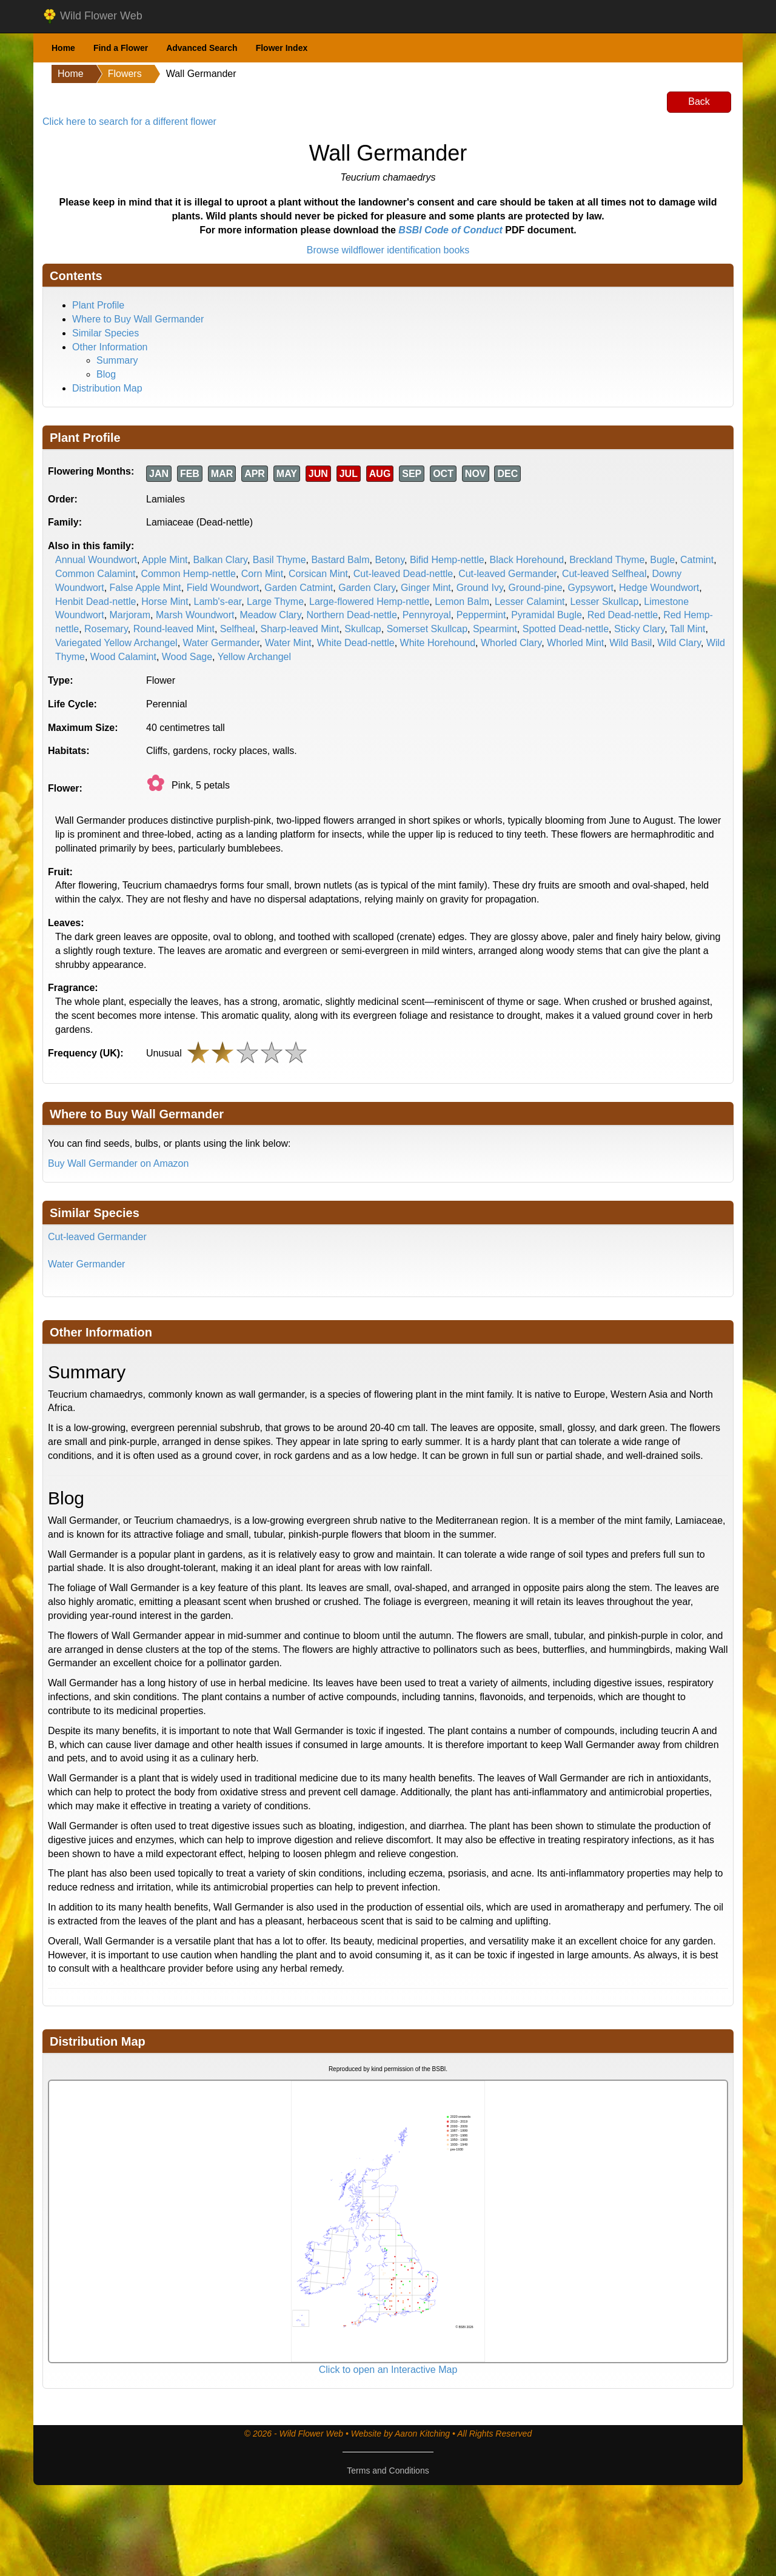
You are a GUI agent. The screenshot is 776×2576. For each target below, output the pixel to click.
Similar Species (105, 333)
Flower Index (282, 48)
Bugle (662, 560)
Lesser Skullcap (604, 601)
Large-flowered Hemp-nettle (369, 601)
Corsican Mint (318, 574)
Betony (389, 560)
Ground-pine (536, 587)
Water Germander (221, 643)
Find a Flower (120, 48)
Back (699, 101)
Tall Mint (688, 629)
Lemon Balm (462, 601)
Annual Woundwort (96, 560)
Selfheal (237, 629)
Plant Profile (98, 305)
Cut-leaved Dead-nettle (403, 574)
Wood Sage (187, 657)
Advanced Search (202, 48)
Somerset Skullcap (427, 629)
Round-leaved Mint (174, 629)
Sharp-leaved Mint (300, 629)
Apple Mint (165, 560)
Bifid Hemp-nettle (447, 560)
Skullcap (362, 629)
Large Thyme (275, 601)
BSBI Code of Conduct (450, 230)
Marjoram (130, 615)
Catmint (697, 560)
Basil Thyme (279, 560)
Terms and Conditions (388, 2470)
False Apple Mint (145, 587)
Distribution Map (107, 388)
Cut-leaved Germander (507, 574)
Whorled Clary (511, 643)
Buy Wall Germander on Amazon (118, 1163)
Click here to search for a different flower (129, 121)
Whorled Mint (575, 643)
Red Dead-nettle (622, 615)
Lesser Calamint (530, 601)
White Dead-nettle (356, 643)
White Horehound (438, 643)
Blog (106, 374)
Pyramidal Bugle (546, 615)
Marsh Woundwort (195, 615)
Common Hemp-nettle (188, 574)
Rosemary (106, 629)
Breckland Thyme (606, 560)
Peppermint (481, 615)
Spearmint (495, 629)
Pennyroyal (427, 615)
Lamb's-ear (218, 601)
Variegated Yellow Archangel (116, 643)
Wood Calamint (123, 657)
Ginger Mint (426, 587)
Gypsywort (590, 587)
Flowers (125, 73)
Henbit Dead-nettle (95, 601)
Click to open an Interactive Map (388, 2369)
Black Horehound (527, 560)
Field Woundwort (223, 587)
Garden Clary (366, 587)
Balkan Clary (220, 560)
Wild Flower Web (92, 16)
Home (63, 48)
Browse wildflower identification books (388, 250)
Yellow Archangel (254, 657)
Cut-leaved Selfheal (604, 574)
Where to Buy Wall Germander (138, 319)
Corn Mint (262, 574)
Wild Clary (679, 643)
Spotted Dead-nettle (566, 629)
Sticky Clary (639, 629)
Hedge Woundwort (659, 587)
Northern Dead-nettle (351, 615)
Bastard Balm (340, 560)
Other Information (110, 347)
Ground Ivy (480, 587)
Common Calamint (95, 574)
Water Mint (288, 643)
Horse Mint (164, 601)
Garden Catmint (298, 587)
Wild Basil (630, 643)
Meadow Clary (270, 615)
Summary (117, 360)
